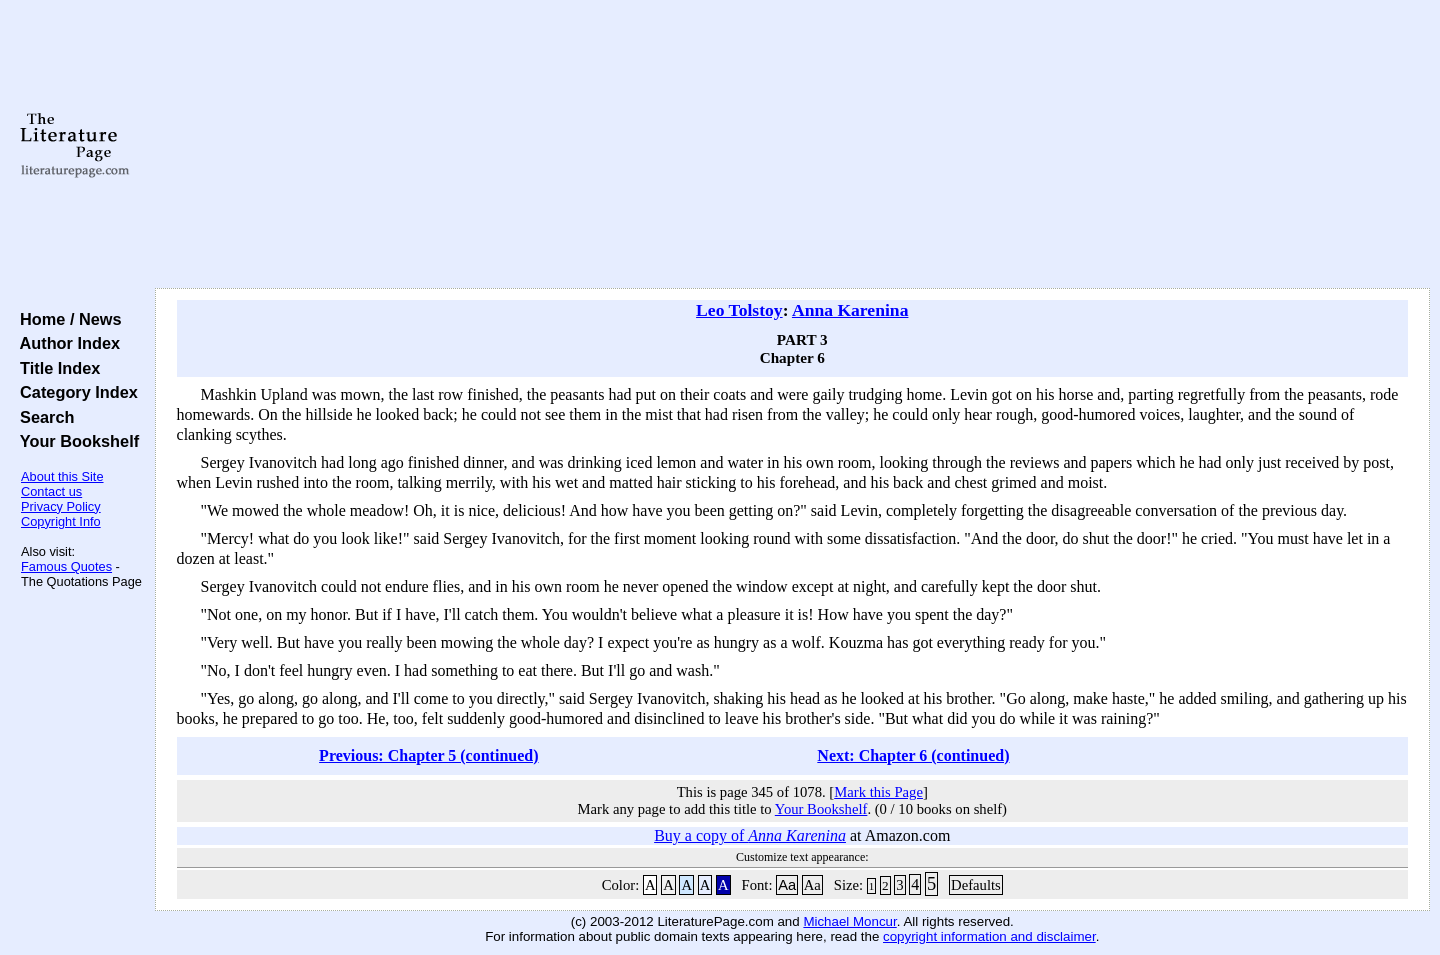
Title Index (55, 368)
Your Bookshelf (75, 441)
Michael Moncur (849, 921)
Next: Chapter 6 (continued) (913, 755)
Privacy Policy (61, 506)
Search (42, 417)
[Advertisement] (792, 145)
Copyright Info (61, 521)
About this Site (62, 476)
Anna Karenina (850, 310)
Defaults (976, 885)
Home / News (66, 319)
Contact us (51, 491)
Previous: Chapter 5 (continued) (428, 755)
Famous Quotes (66, 566)
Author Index (65, 343)
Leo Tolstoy (739, 310)
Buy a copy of (750, 835)
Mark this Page (878, 792)
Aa (787, 885)
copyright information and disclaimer (989, 936)
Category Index (74, 392)
